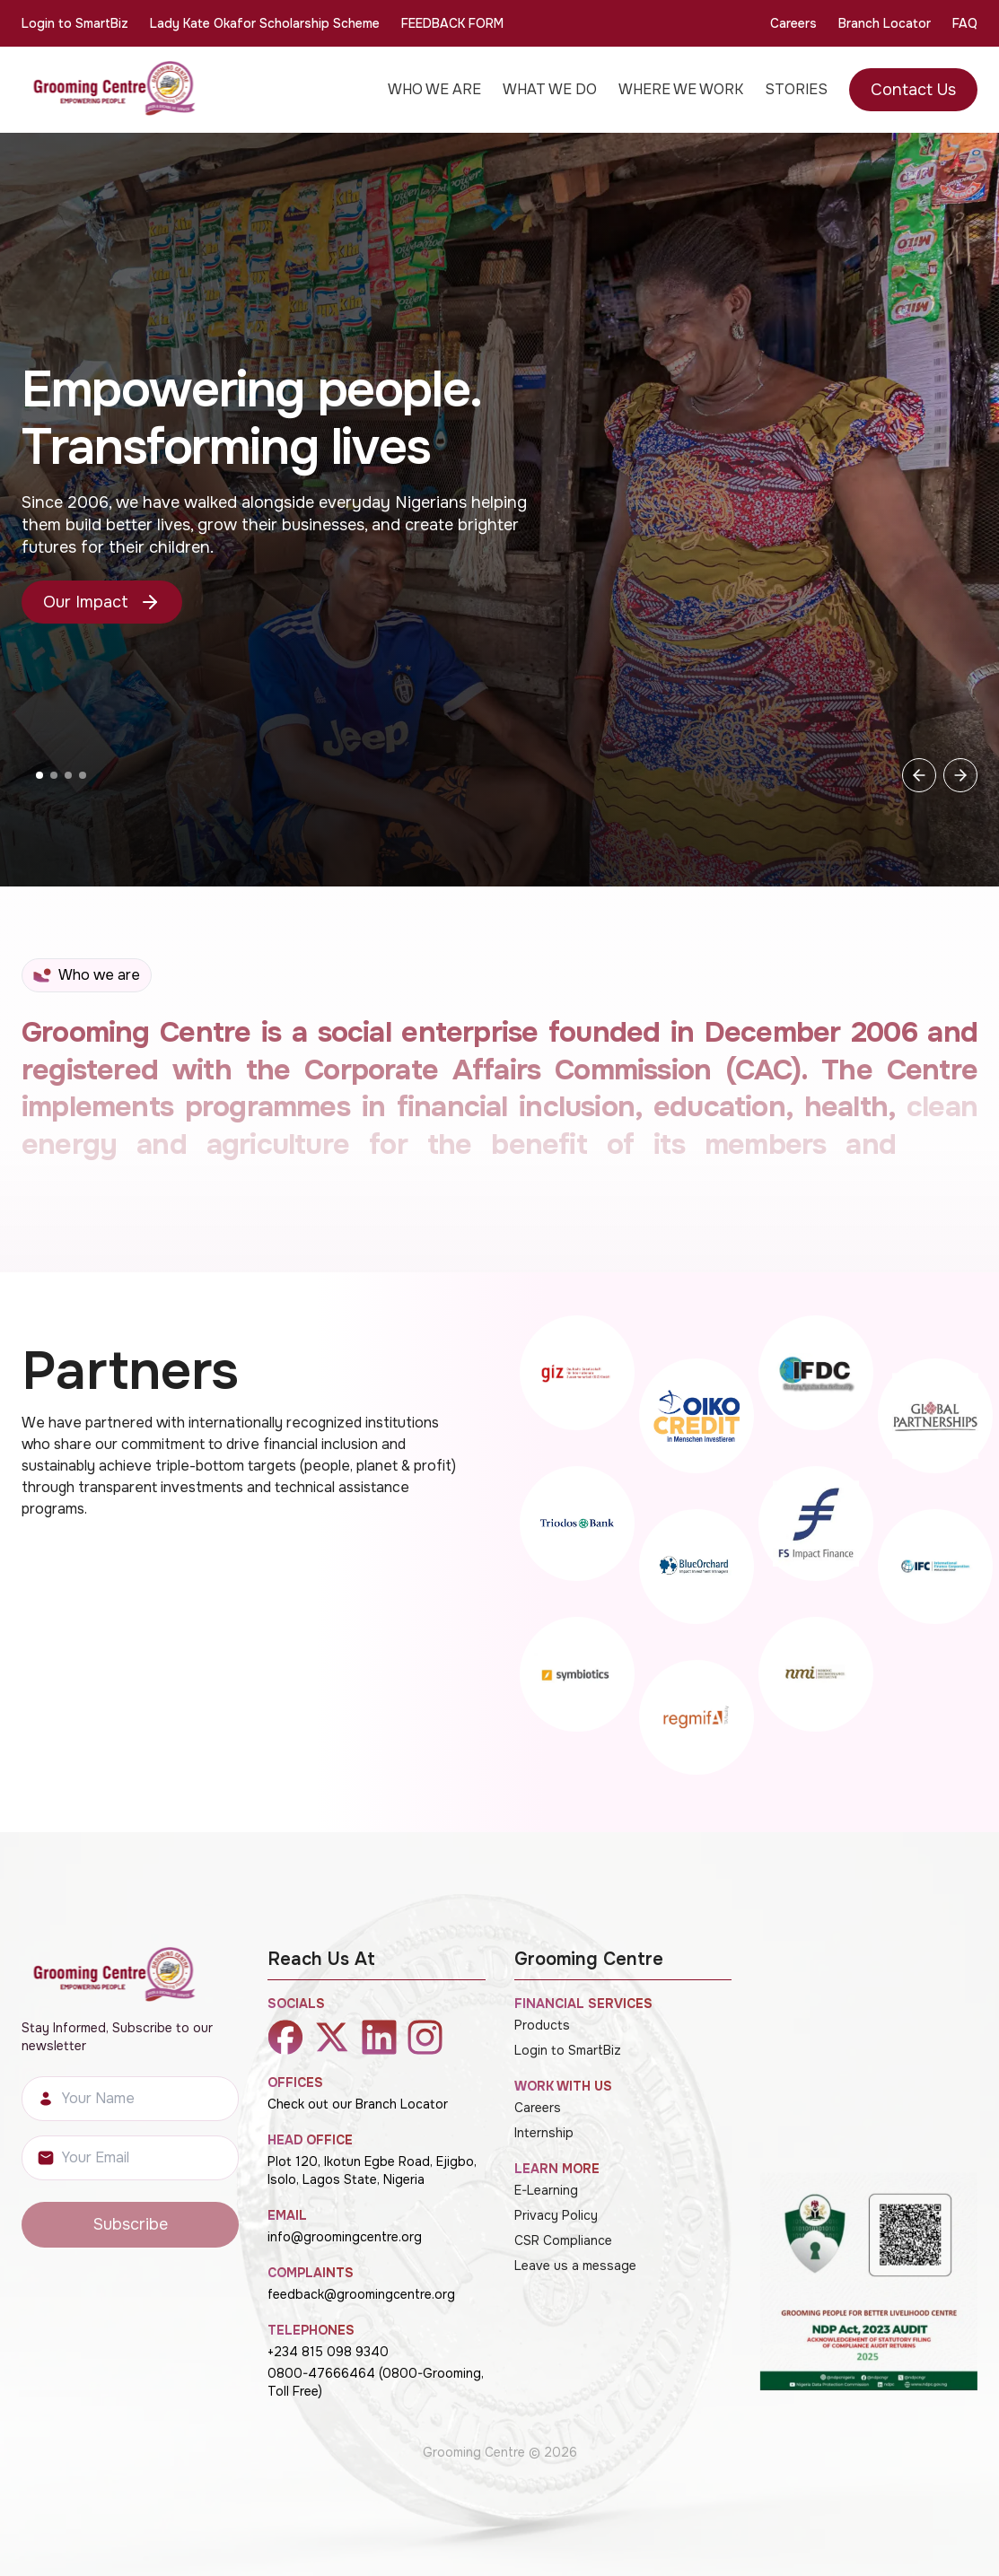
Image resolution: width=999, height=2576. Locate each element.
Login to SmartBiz (75, 23)
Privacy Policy (556, 2215)
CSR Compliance (563, 2240)
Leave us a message (575, 2265)
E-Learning (546, 2190)
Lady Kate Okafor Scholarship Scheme (265, 23)
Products (542, 2025)
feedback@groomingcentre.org (361, 2294)
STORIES (796, 89)
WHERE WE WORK (680, 89)
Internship (544, 2133)
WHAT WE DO (550, 89)
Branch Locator (884, 23)
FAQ (964, 23)
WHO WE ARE (434, 89)
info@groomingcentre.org (344, 2237)
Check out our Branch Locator (357, 2104)
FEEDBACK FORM (452, 23)
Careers (793, 23)
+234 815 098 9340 (328, 2352)
